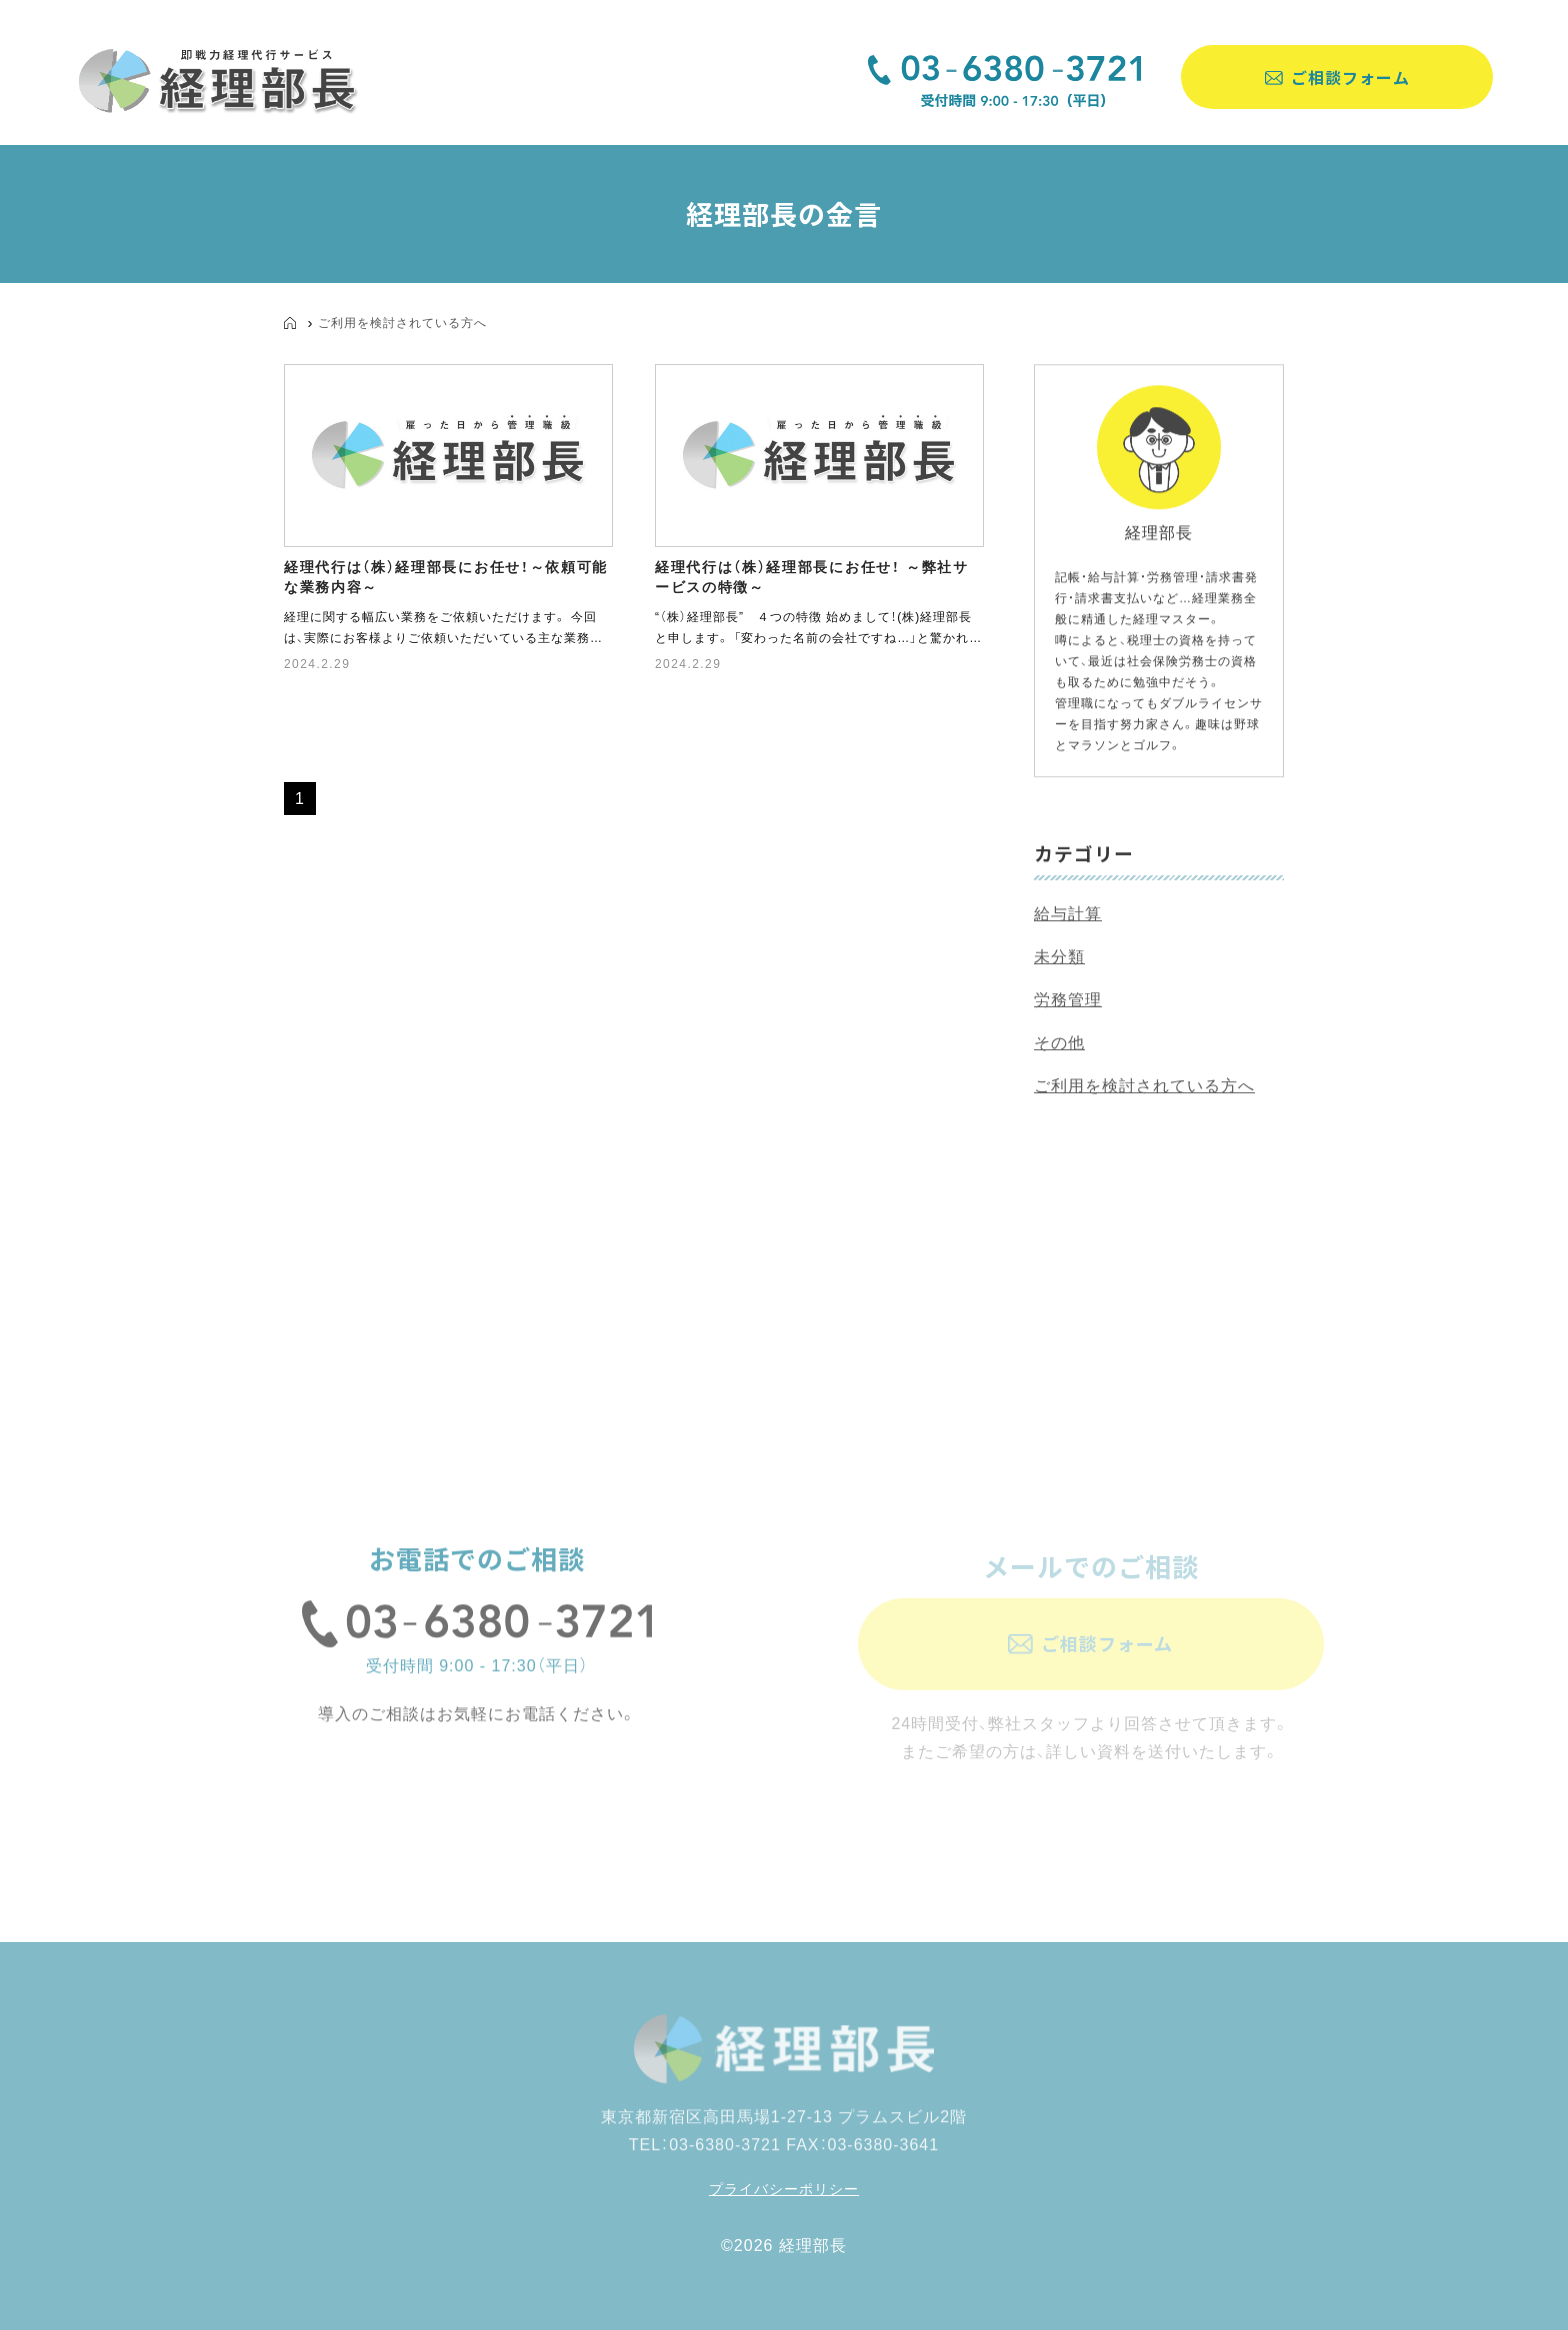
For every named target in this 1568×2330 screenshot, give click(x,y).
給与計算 (1068, 916)
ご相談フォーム (1350, 77)
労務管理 (1068, 1002)
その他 (1059, 1045)
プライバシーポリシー (784, 2189)
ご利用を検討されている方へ (402, 323)
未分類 (1059, 959)
